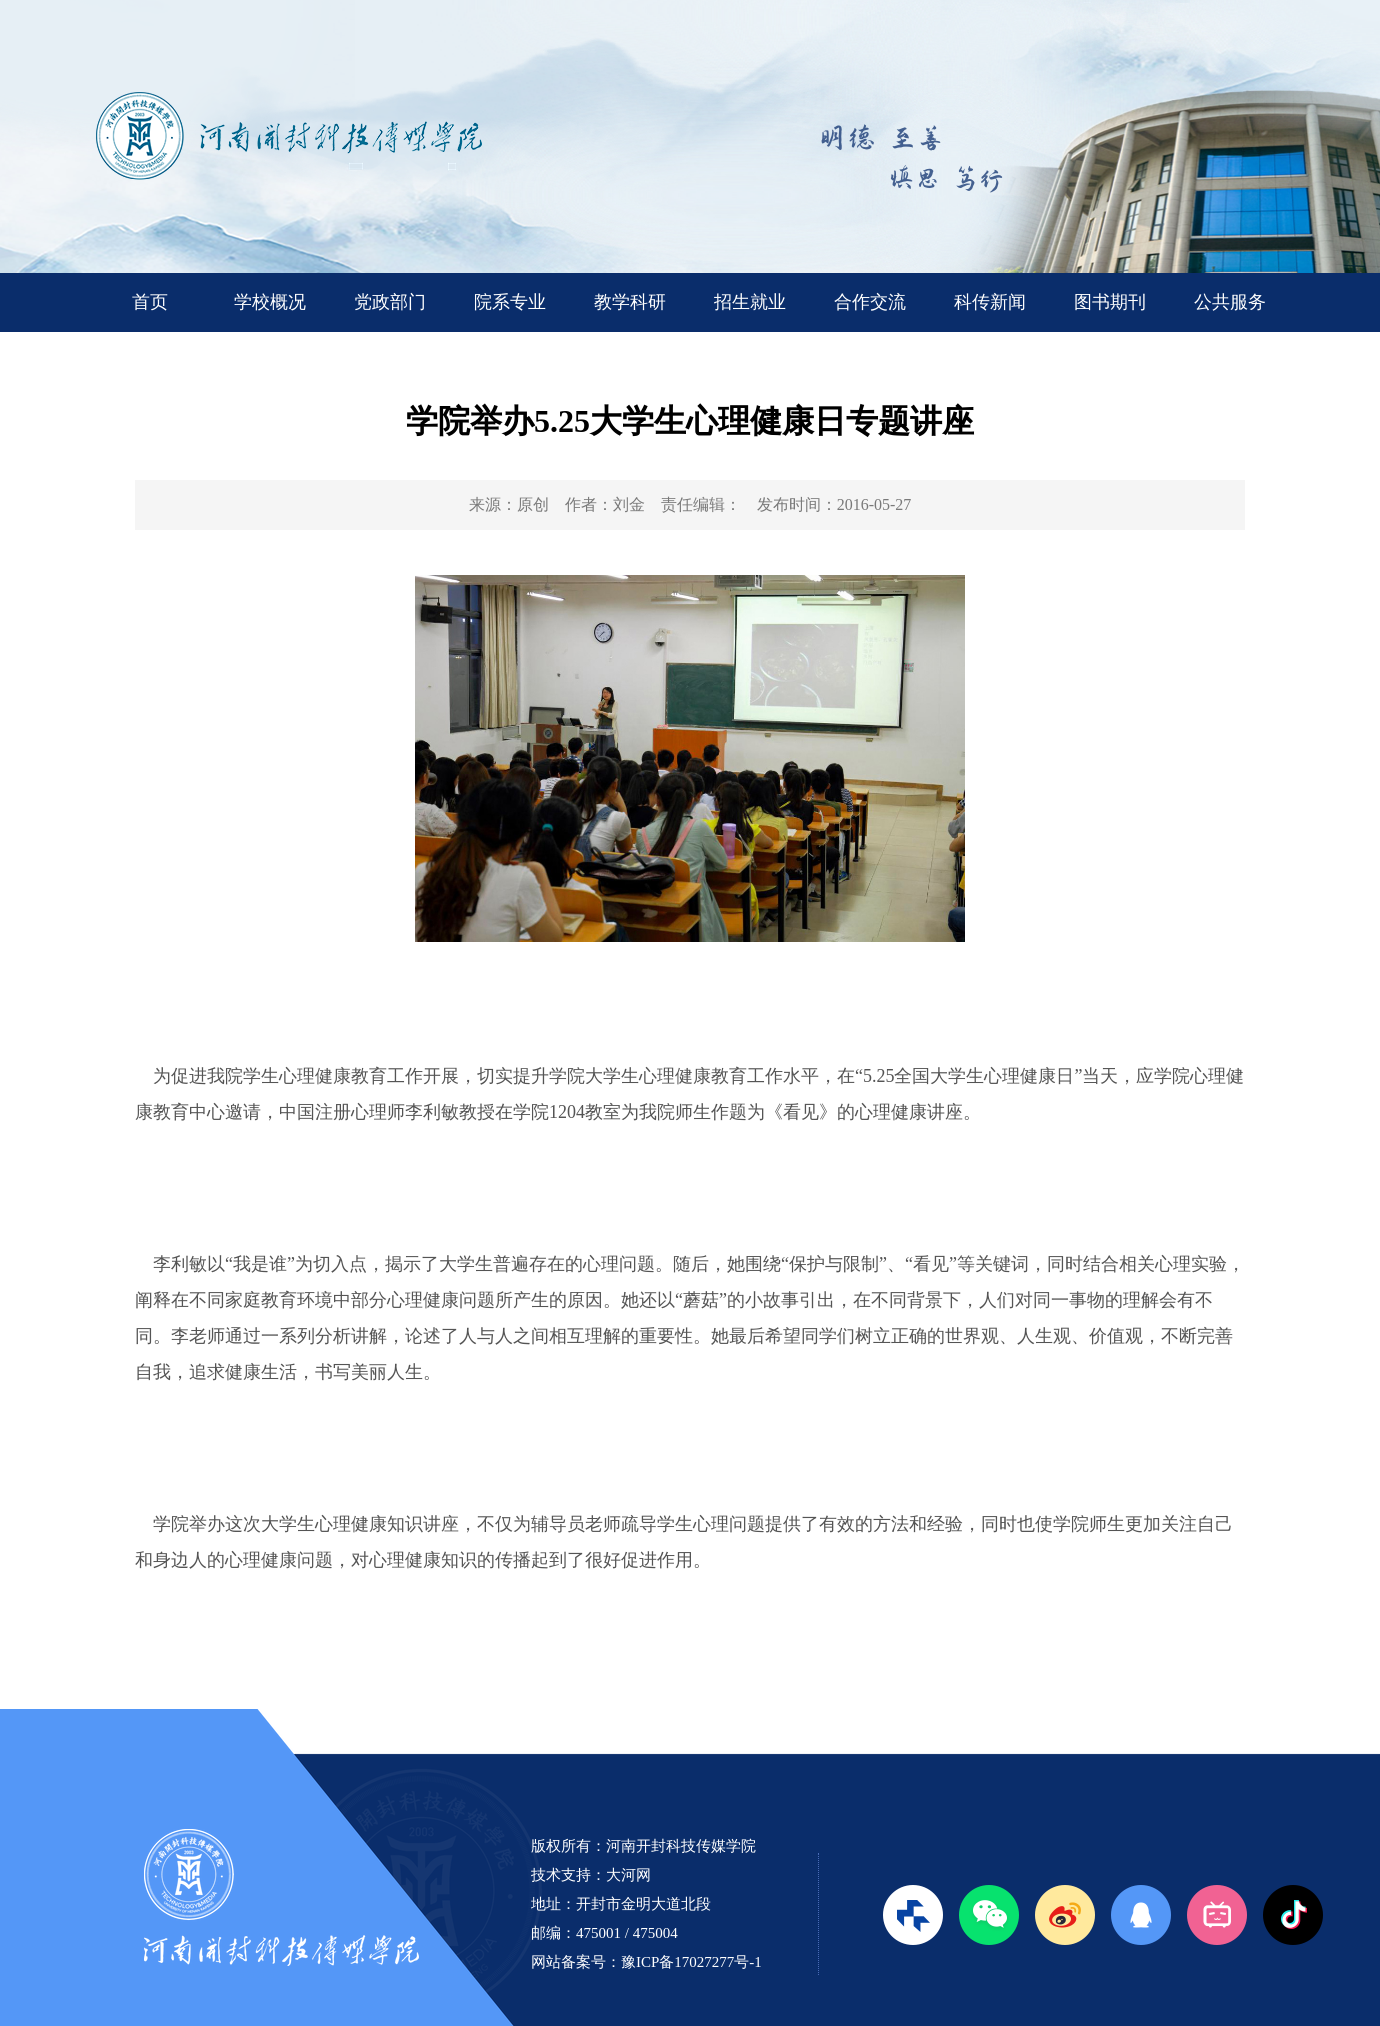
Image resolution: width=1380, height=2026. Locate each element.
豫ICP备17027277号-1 (691, 1962)
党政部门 (390, 302)
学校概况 (270, 302)
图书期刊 (1110, 302)
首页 (150, 302)
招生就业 (750, 302)
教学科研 (630, 302)
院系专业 (510, 302)
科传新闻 (990, 302)
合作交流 (870, 302)
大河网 (628, 1875)
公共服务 (1230, 302)
